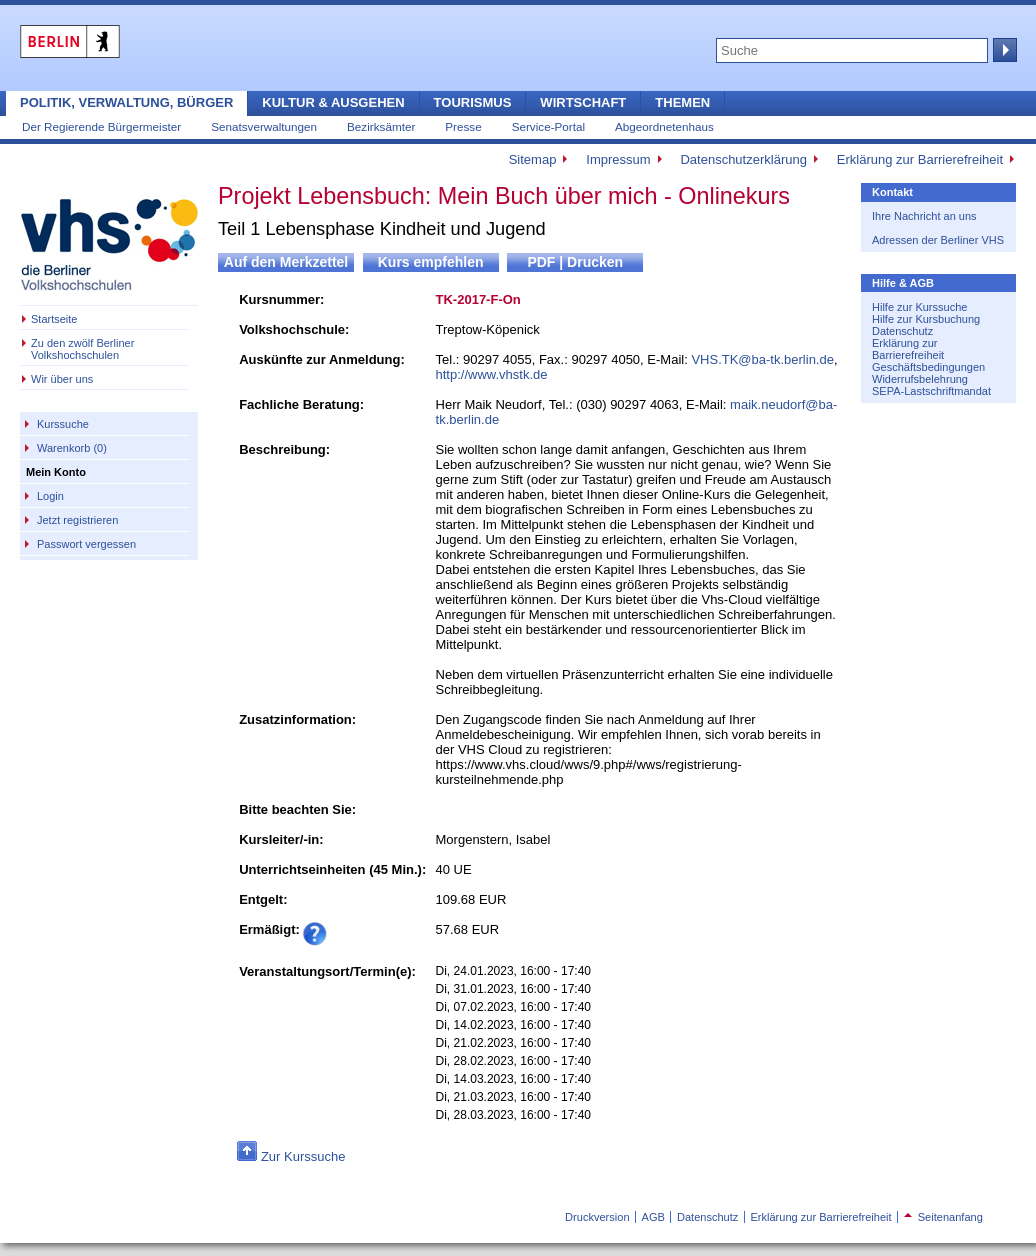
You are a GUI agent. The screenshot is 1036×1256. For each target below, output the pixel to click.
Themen (682, 102)
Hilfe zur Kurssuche (919, 307)
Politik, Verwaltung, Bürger (126, 102)
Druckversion (597, 1217)
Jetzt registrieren (77, 520)
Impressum (618, 159)
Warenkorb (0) (72, 448)
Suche (1003, 50)
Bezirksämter (381, 126)
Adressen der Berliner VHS (938, 240)
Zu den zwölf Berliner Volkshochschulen (82, 349)
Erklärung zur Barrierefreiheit (920, 159)
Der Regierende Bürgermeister (101, 126)
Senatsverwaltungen (264, 126)
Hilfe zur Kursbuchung (926, 319)
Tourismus (473, 102)
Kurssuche (63, 424)
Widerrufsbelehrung (920, 379)
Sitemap (533, 159)
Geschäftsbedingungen (928, 367)
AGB (653, 1217)
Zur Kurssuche (303, 1156)
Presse (463, 126)
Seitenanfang (943, 1217)
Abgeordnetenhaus (664, 126)
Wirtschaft (583, 102)
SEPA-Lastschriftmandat (931, 391)
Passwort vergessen (86, 544)
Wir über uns (62, 379)
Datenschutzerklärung (743, 159)
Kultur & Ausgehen (333, 102)
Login (50, 496)
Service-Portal (548, 126)
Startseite (54, 319)
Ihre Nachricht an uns (924, 216)
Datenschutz (902, 331)
